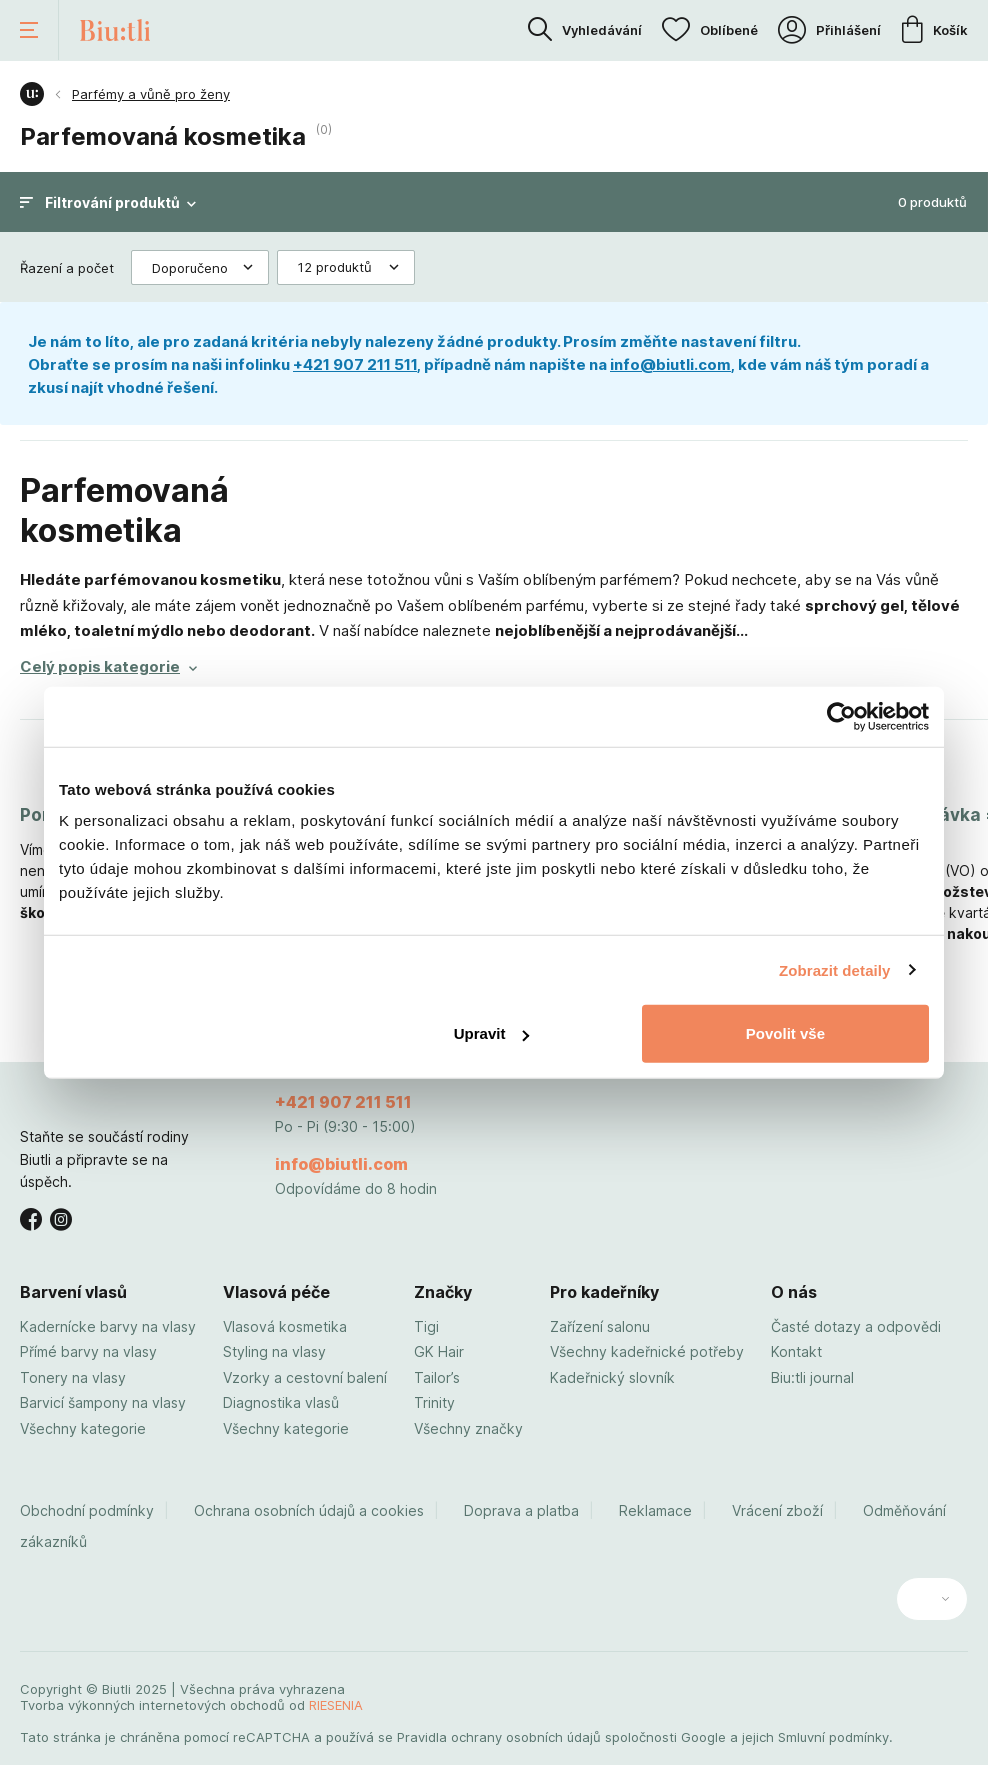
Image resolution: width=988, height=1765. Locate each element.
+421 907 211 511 (355, 364)
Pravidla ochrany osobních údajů (499, 1737)
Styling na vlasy (274, 1351)
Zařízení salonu (600, 1326)
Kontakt (796, 1351)
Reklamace (655, 1510)
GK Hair (439, 1351)
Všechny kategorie (83, 1428)
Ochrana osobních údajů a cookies (309, 1510)
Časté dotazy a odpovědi (856, 1326)
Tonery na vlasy (73, 1377)
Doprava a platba (521, 1510)
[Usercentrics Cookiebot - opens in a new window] (841, 716)
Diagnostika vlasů (281, 1402)
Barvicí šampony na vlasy (103, 1402)
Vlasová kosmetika (285, 1326)
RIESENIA (336, 1705)
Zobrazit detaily (835, 969)
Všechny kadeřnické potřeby (647, 1351)
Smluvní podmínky (833, 1737)
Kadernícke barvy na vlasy (108, 1326)
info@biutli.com (670, 364)
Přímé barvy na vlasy (88, 1351)
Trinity (434, 1402)
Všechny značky (468, 1428)
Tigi (426, 1326)
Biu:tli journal (812, 1377)
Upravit (492, 1033)
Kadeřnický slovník (612, 1377)
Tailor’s (437, 1377)
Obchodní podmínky (87, 1510)
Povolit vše (785, 1033)
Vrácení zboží (777, 1510)
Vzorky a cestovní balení (305, 1377)
